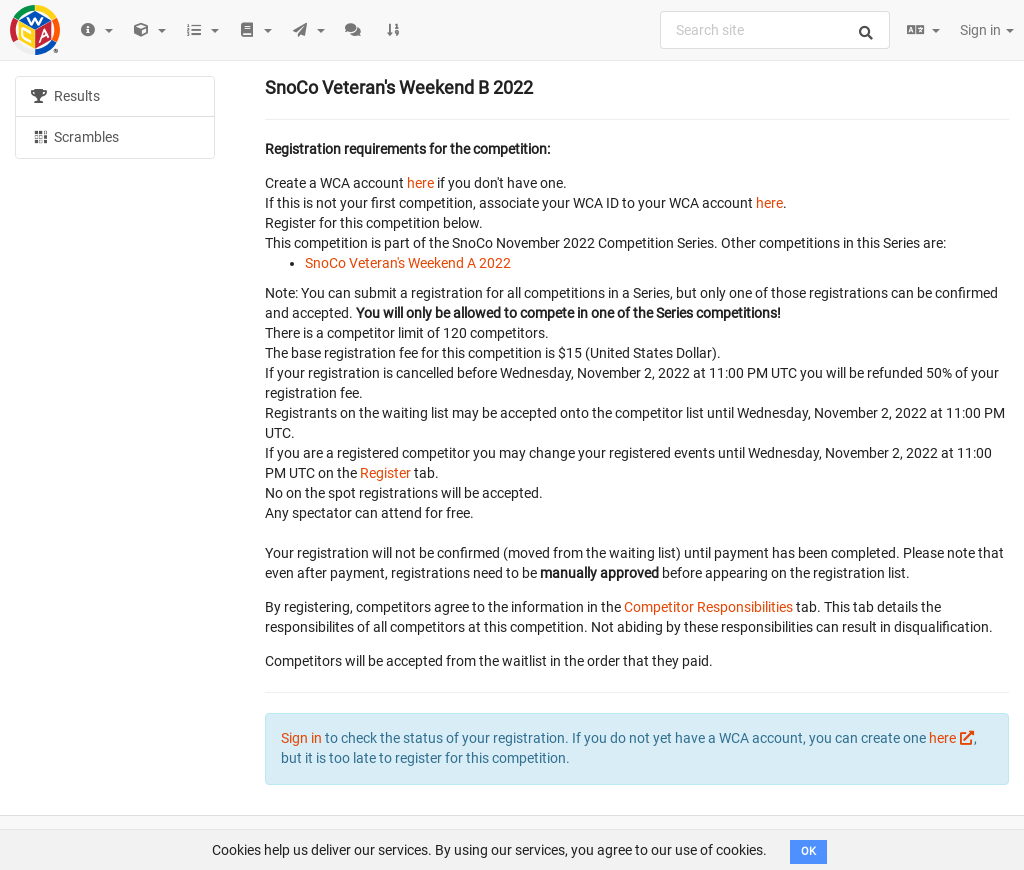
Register (385, 473)
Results (65, 96)
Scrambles (75, 136)
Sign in (987, 30)
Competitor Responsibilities (708, 607)
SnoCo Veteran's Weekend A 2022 (408, 263)
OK (808, 851)
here (420, 183)
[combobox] (775, 30)
